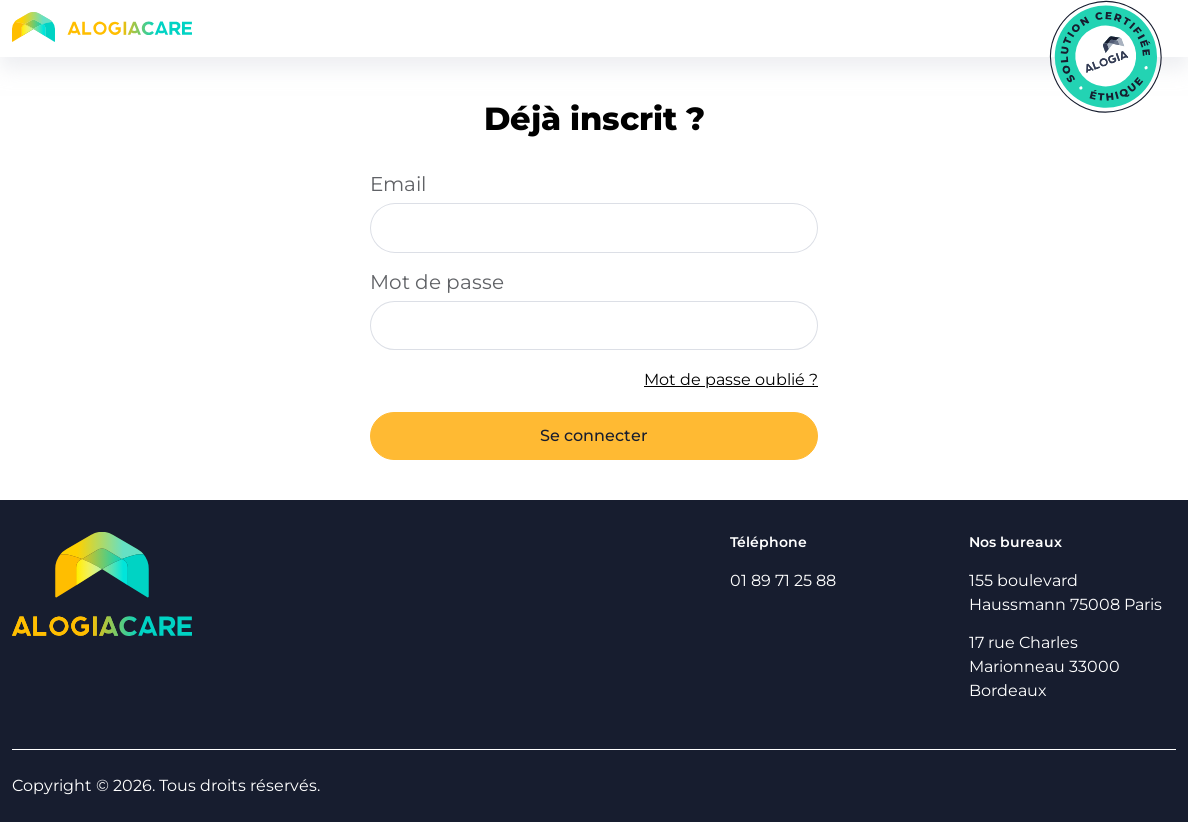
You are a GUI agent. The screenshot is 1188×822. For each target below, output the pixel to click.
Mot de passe (437, 282)
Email (398, 184)
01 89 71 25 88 (783, 580)
